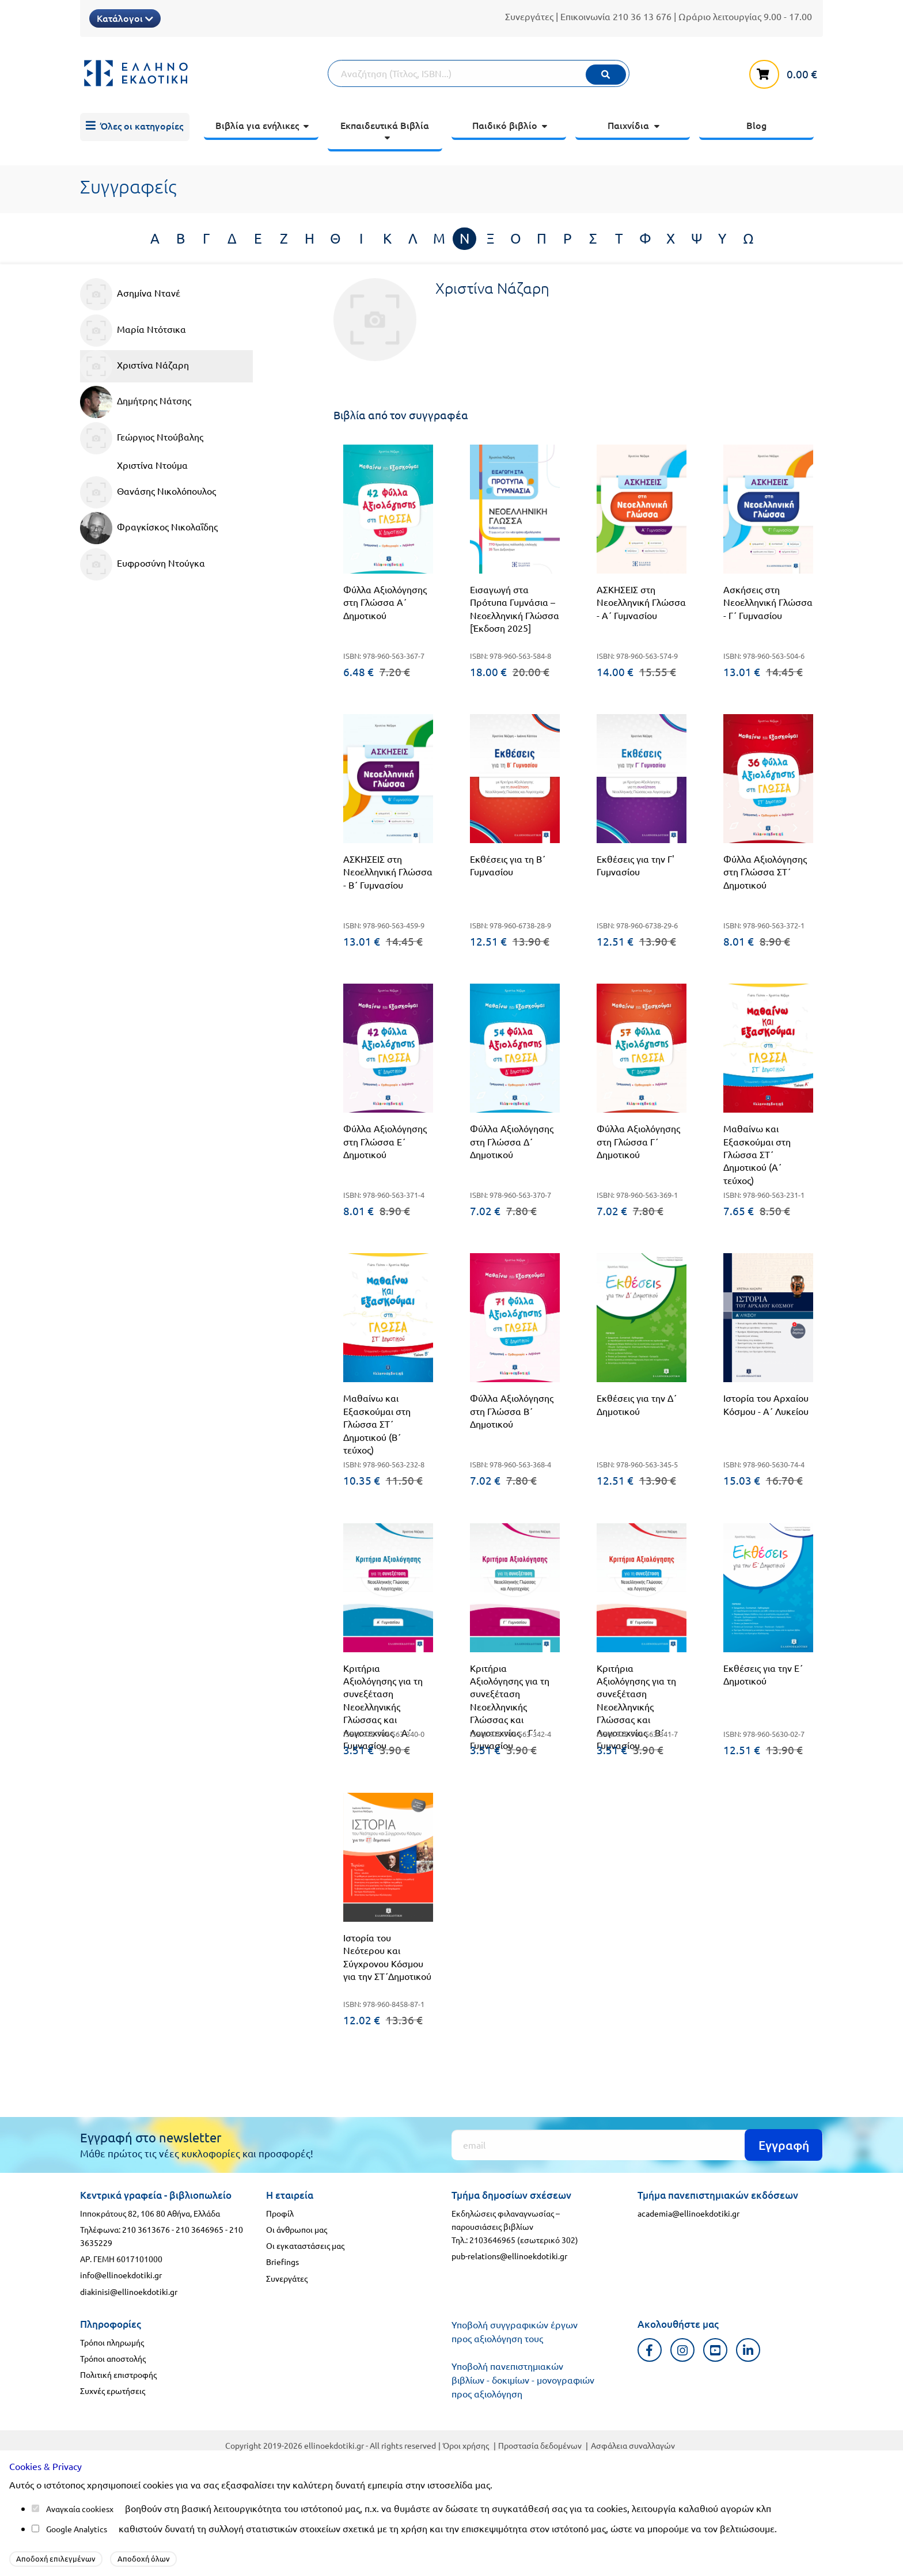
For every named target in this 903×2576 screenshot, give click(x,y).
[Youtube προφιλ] (715, 2350)
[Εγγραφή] (637, 2145)
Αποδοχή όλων (143, 2558)
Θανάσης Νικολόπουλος (148, 492)
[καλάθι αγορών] (786, 72)
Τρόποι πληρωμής (112, 2342)
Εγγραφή (783, 2145)
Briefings (282, 2261)
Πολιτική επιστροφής (118, 2374)
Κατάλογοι (125, 18)
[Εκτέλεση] (606, 75)
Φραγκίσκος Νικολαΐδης (149, 528)
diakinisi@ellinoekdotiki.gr (128, 2291)
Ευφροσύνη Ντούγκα (142, 564)
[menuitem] (134, 127)
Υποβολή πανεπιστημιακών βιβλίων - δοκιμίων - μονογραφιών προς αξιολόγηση (522, 2379)
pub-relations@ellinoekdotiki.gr (509, 2256)
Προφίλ (280, 2213)
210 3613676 (146, 2229)
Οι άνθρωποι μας (296, 2229)
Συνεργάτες (529, 16)
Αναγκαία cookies (77, 2508)
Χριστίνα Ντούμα (152, 465)
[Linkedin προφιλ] (748, 2350)
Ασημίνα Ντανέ (130, 294)
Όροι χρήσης (466, 2445)
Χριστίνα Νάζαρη (134, 366)
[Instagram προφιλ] (682, 2350)
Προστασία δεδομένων (540, 2445)
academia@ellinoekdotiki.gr (688, 2213)
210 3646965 (199, 2229)
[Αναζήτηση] (478, 73)
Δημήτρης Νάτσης (135, 402)
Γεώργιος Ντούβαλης (141, 438)
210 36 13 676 (642, 16)
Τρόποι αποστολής (113, 2358)
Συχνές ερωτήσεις (112, 2390)
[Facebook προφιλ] (650, 2350)
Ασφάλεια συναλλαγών (633, 2445)
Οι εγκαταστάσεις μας (305, 2245)
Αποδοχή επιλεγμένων (56, 2558)
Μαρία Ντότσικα (133, 330)
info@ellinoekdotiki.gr (121, 2275)
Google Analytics (76, 2529)
